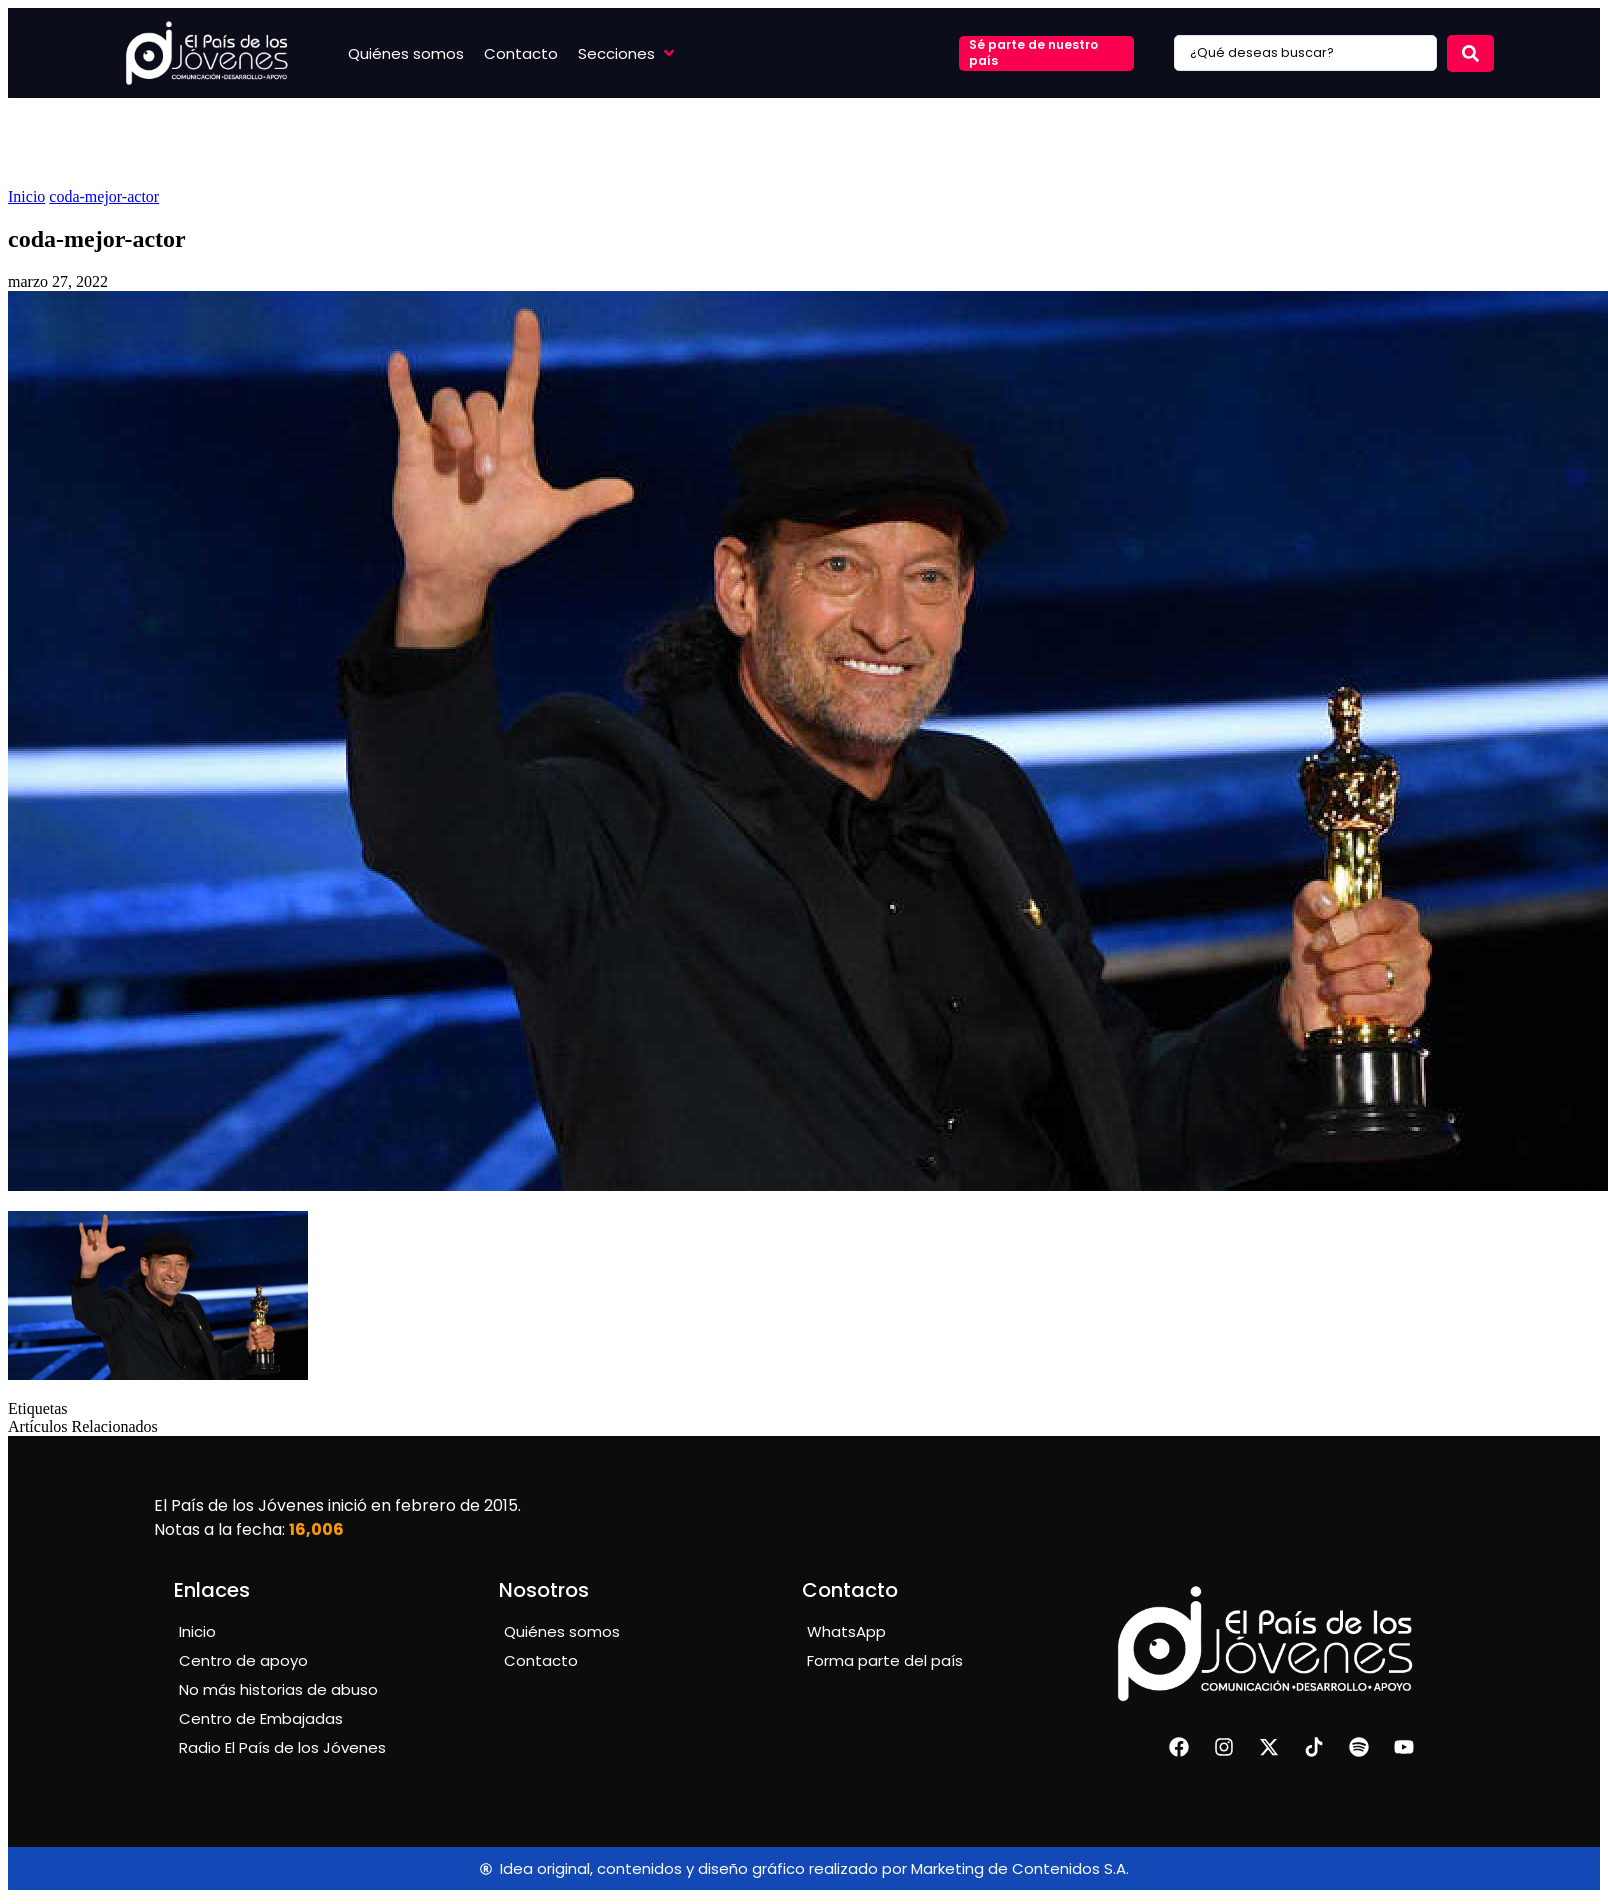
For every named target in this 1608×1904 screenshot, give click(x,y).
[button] (628, 53)
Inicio (26, 196)
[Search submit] (1470, 53)
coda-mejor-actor (104, 196)
